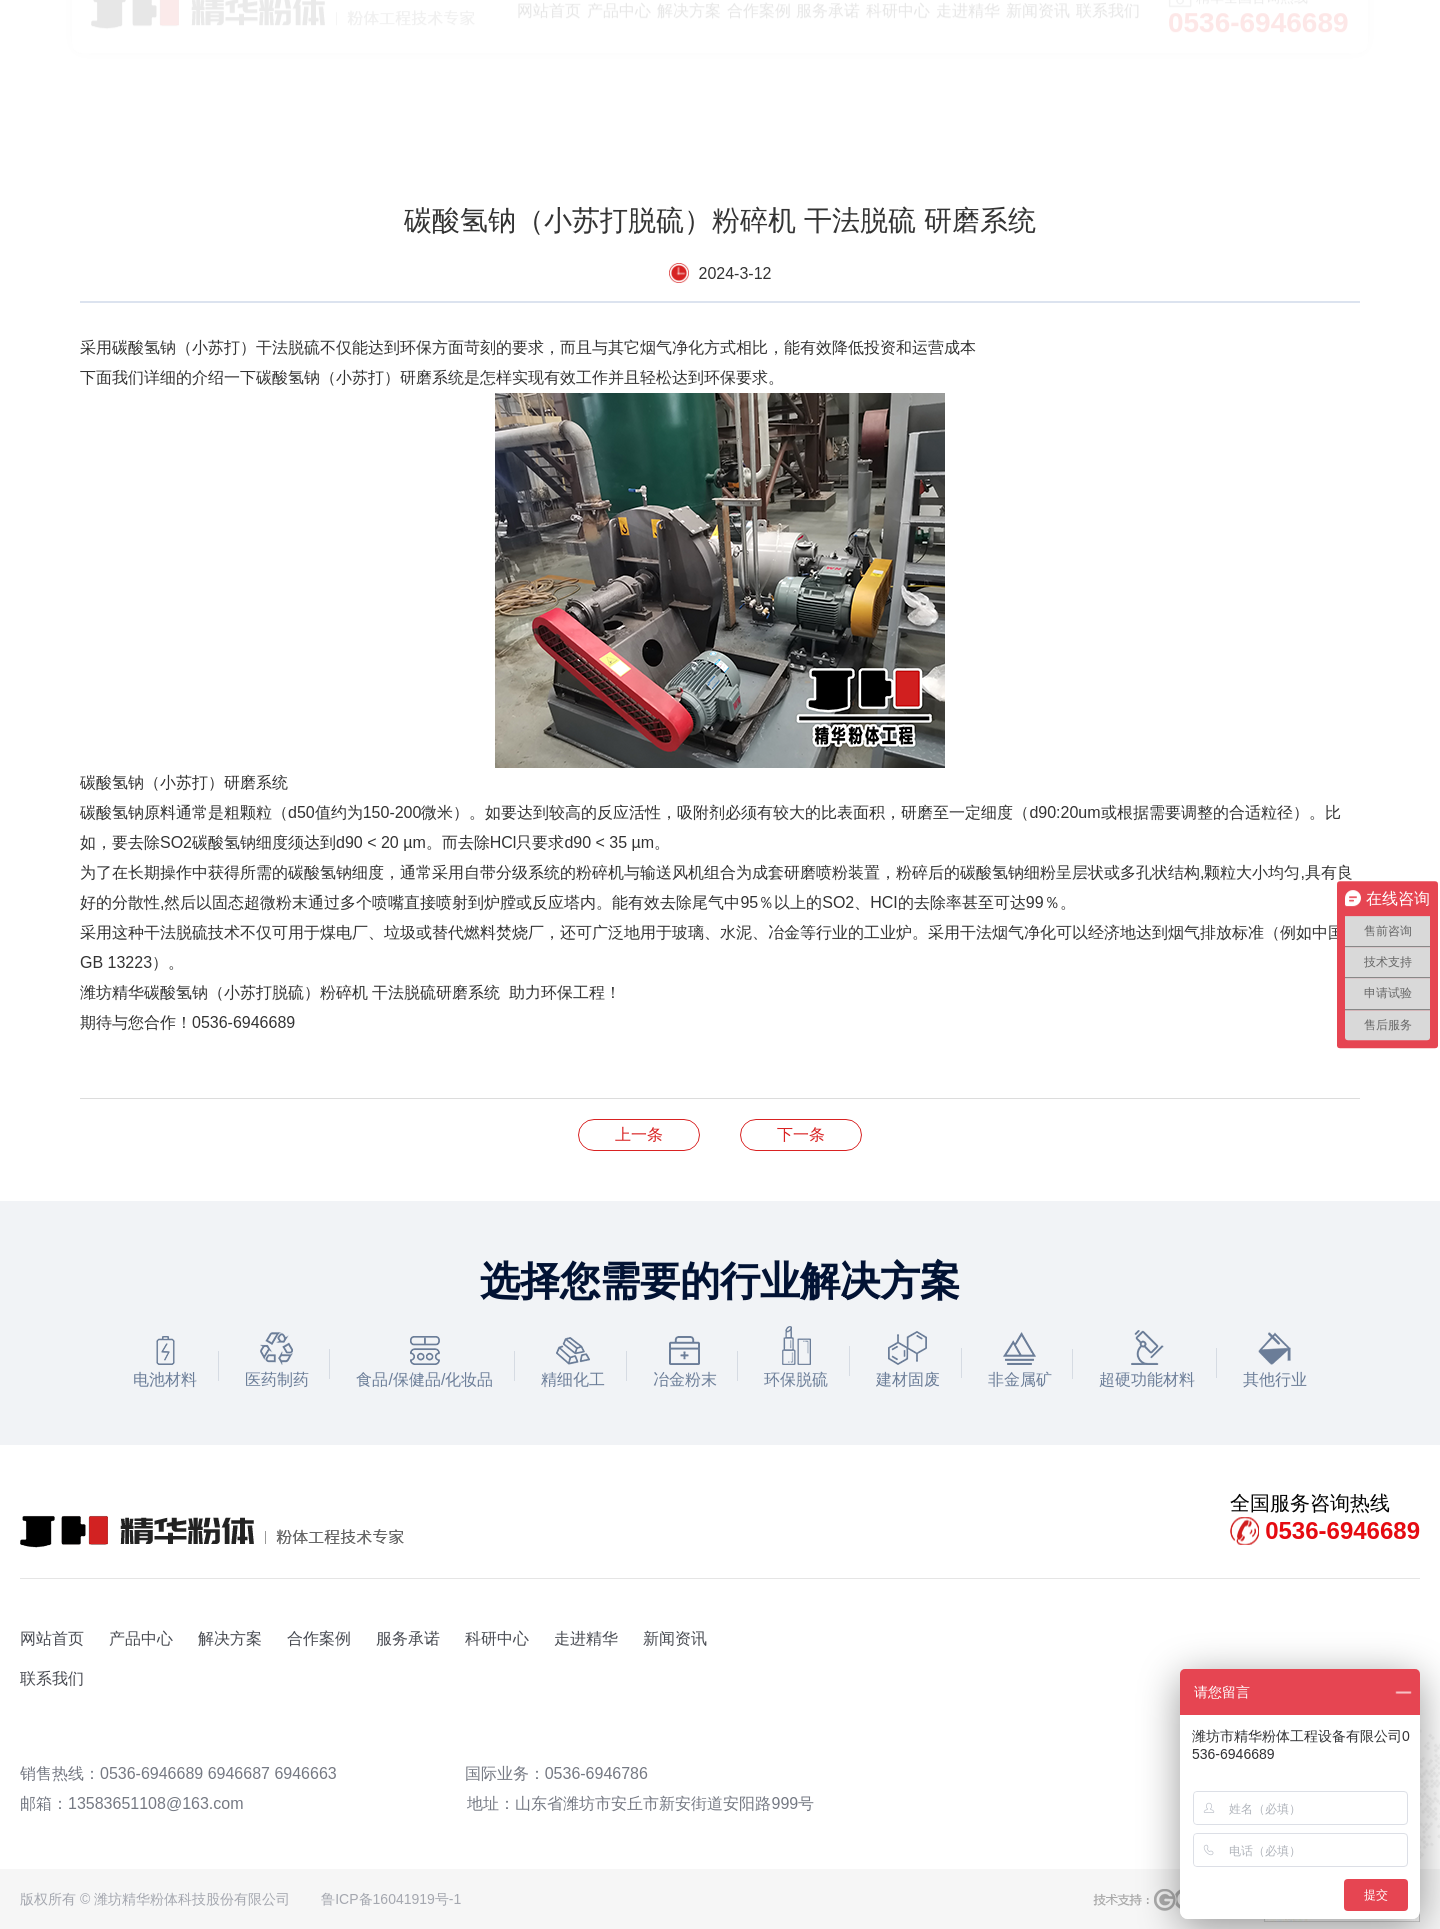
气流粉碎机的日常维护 (801, 1134)
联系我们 (52, 1678)
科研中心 (497, 1638)
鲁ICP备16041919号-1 (391, 1899)
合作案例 (319, 1638)
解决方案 (230, 1638)
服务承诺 (408, 1638)
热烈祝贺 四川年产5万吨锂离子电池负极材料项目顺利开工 (639, 1134)
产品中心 (141, 1638)
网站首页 (52, 1638)
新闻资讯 (675, 1638)
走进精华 (586, 1638)
